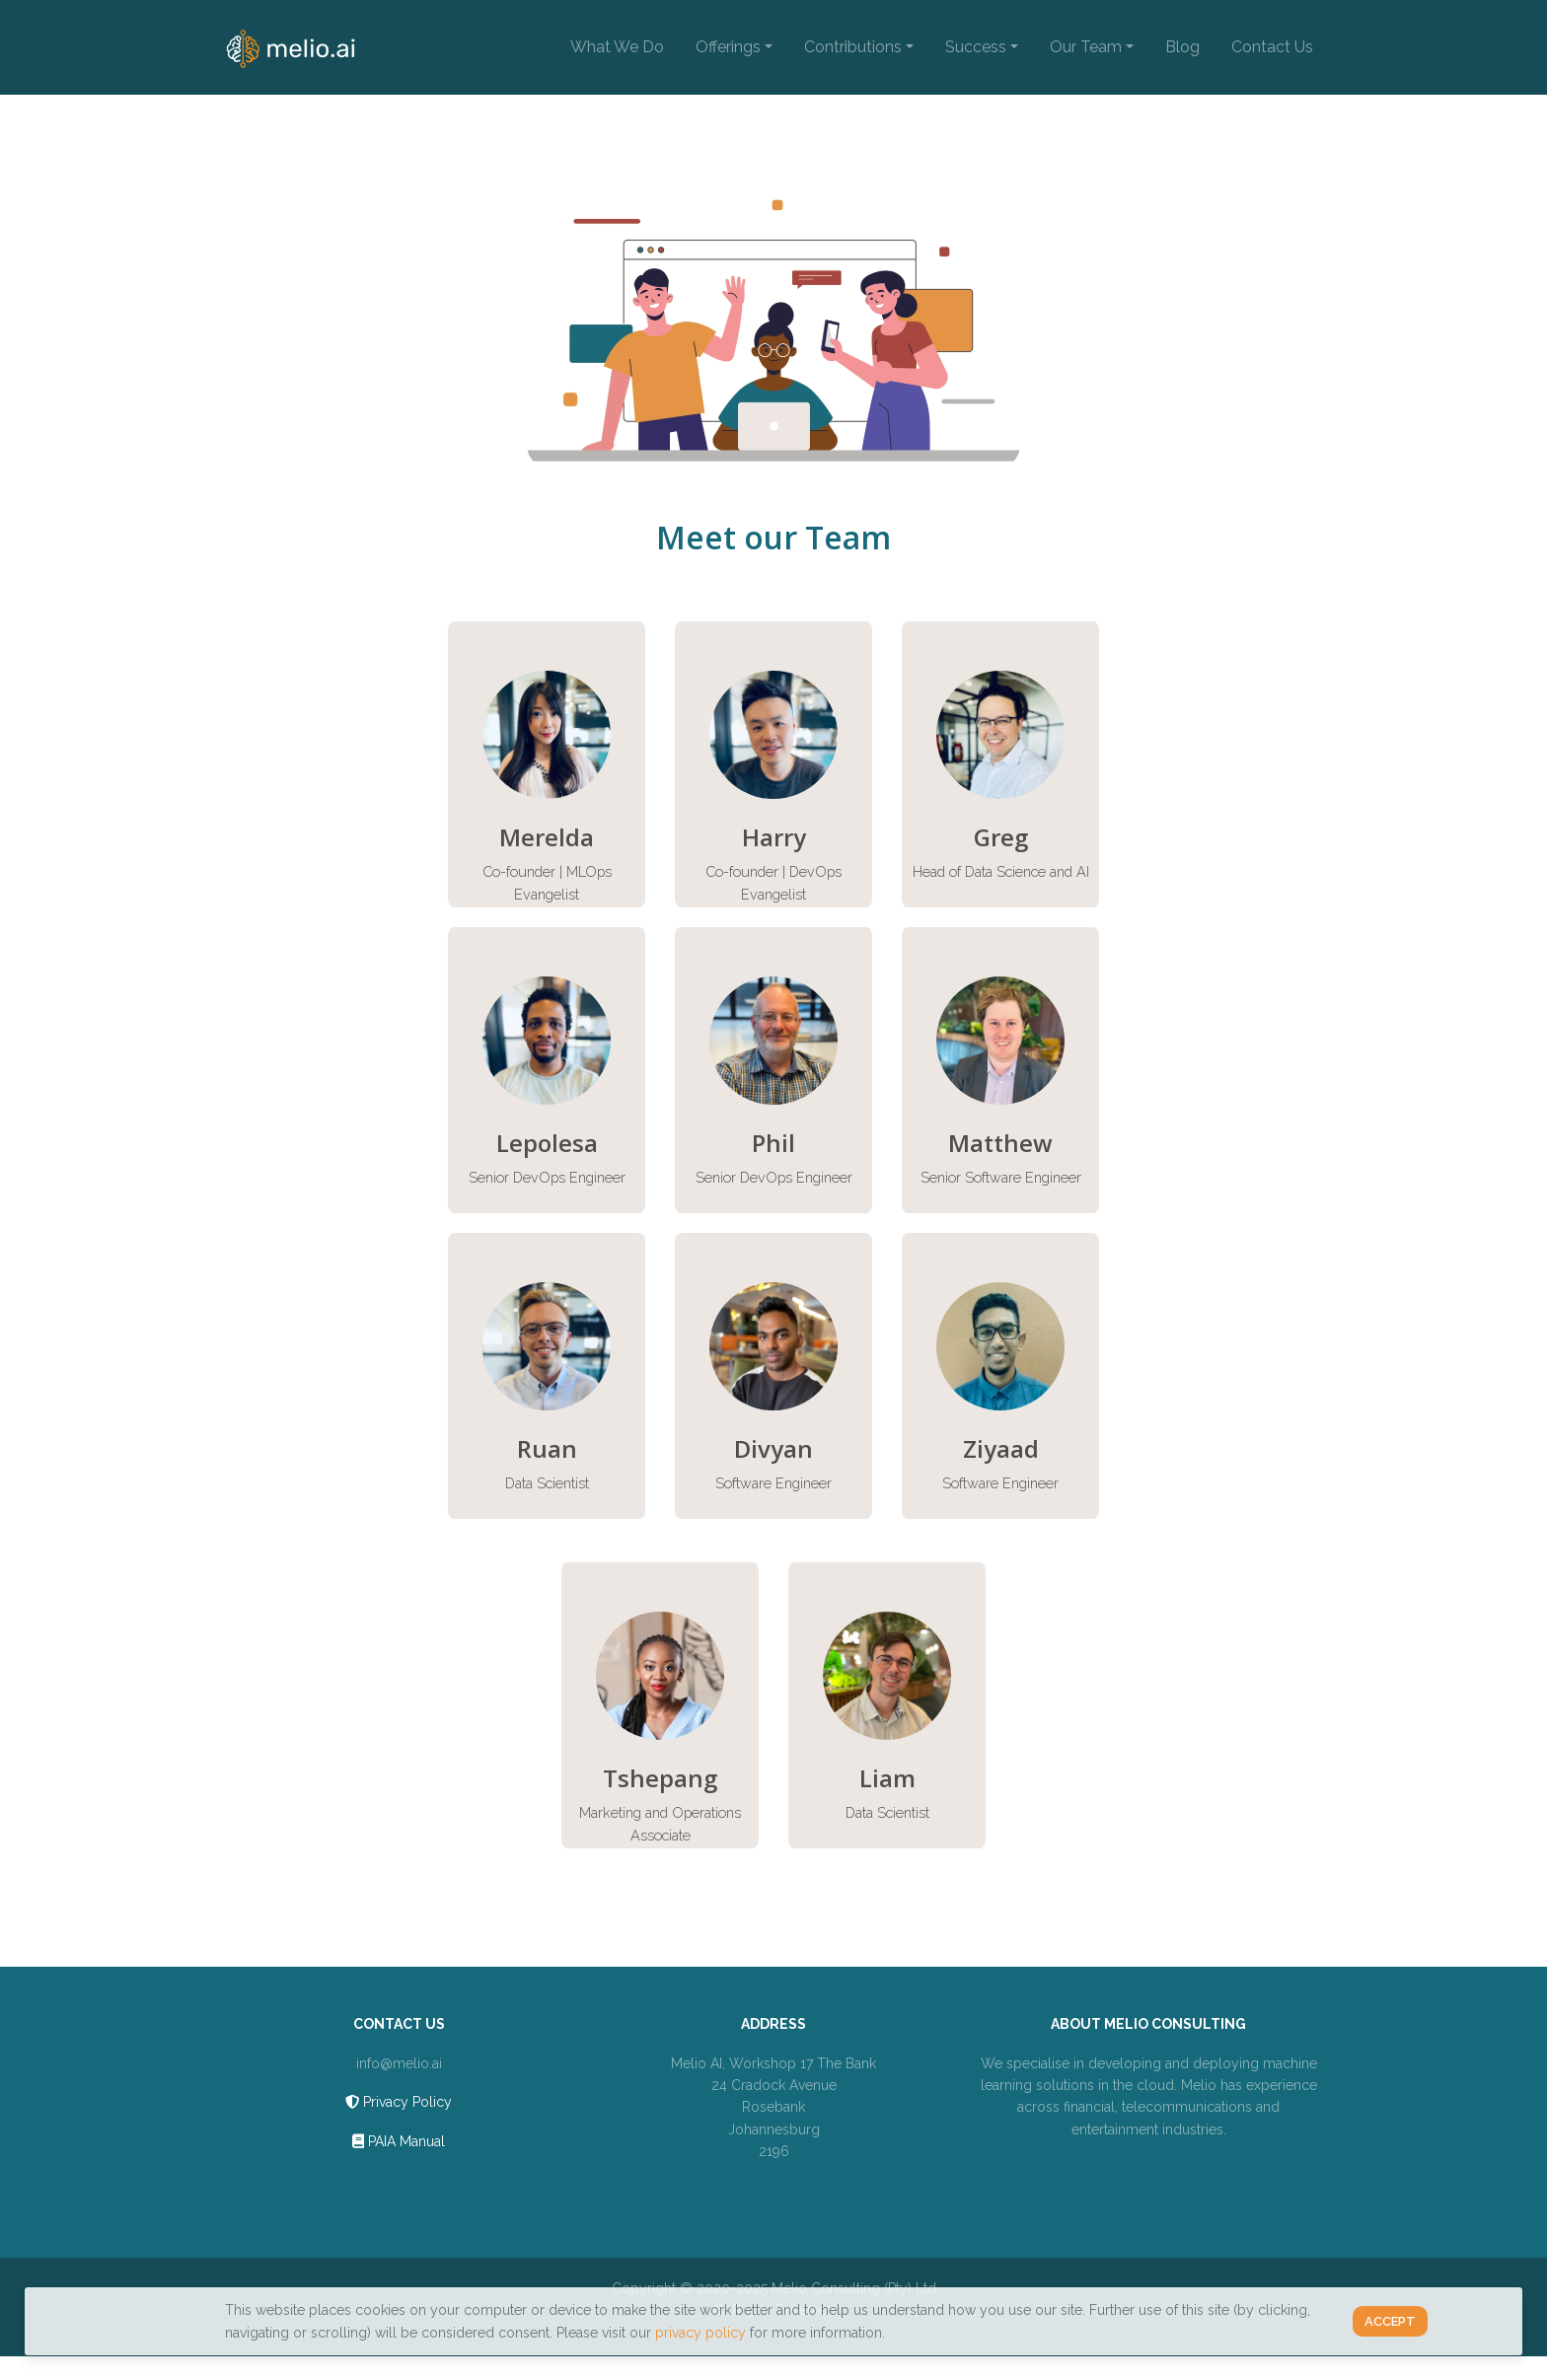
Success (975, 46)
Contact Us (1272, 46)
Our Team (1086, 46)
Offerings (728, 46)
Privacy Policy (398, 2102)
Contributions (853, 46)
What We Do (617, 46)
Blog (1182, 46)
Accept (1390, 2321)
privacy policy (700, 2333)
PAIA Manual (398, 2141)
